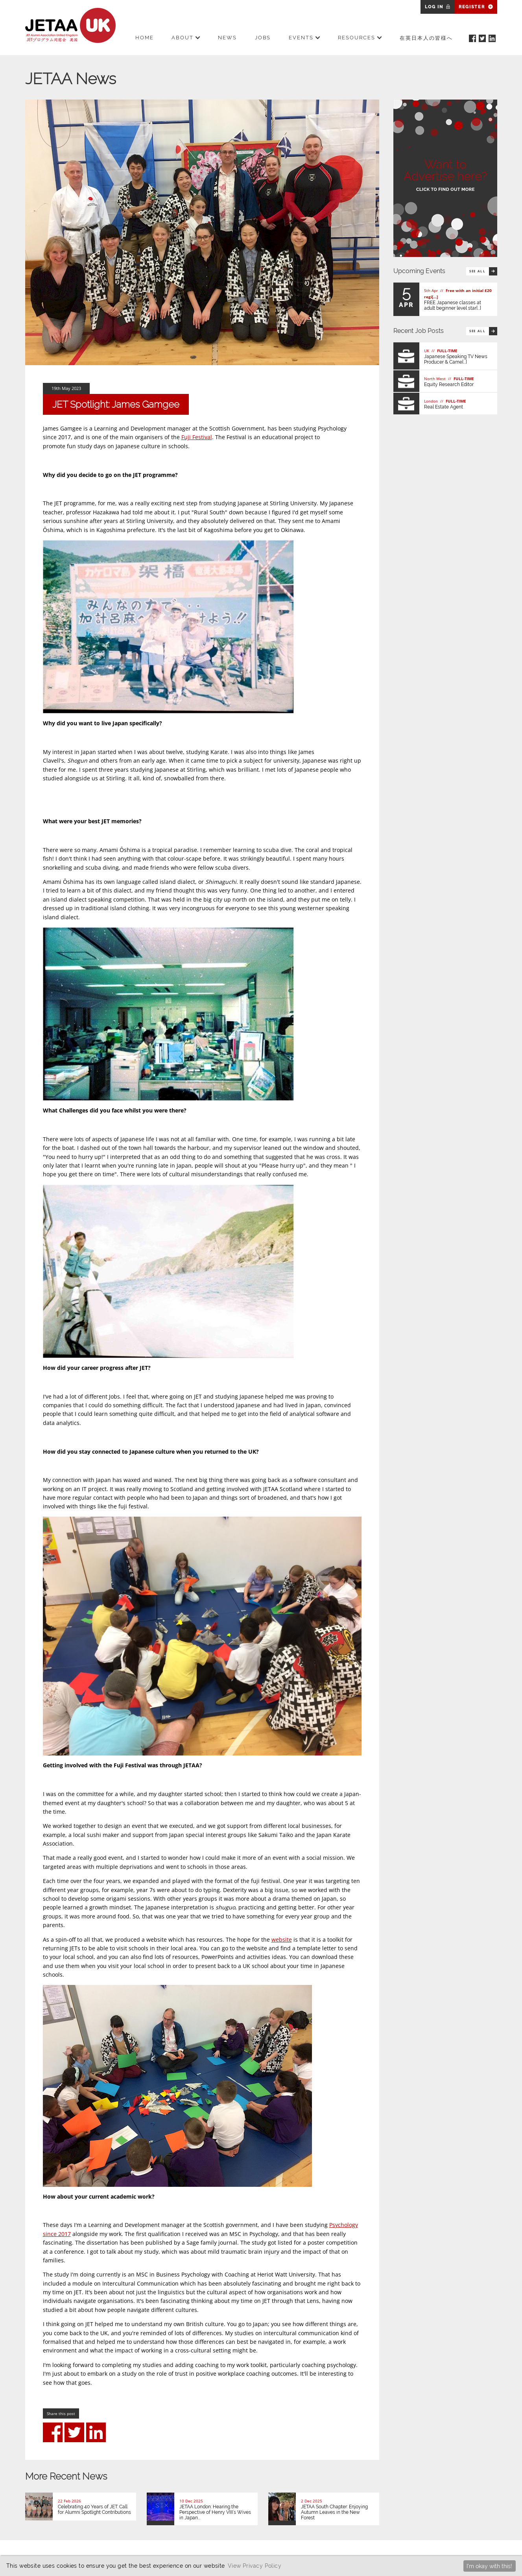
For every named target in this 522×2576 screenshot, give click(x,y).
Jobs (263, 38)
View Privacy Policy (254, 2565)
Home (144, 38)
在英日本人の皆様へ (426, 38)
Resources (360, 38)
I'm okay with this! (489, 2566)
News (227, 38)
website (281, 1939)
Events (304, 38)
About (186, 38)
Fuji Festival (196, 437)
